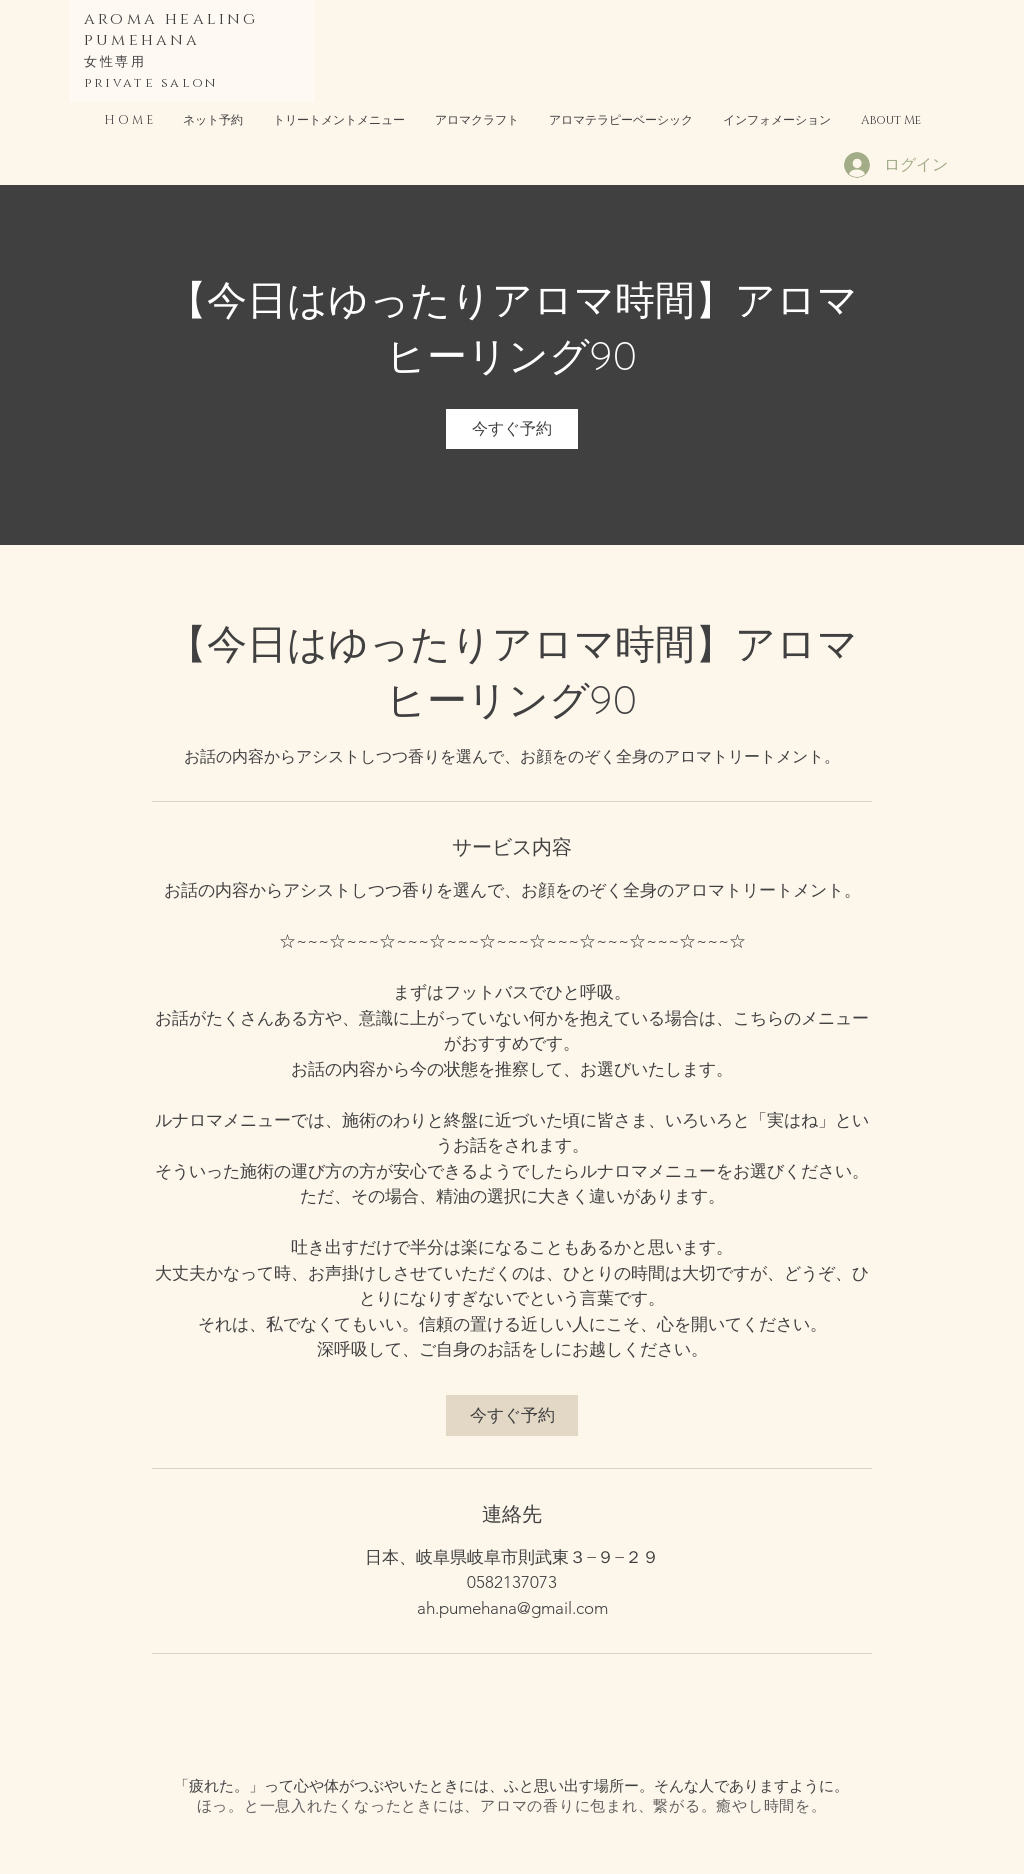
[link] (512, 429)
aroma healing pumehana (171, 29)
